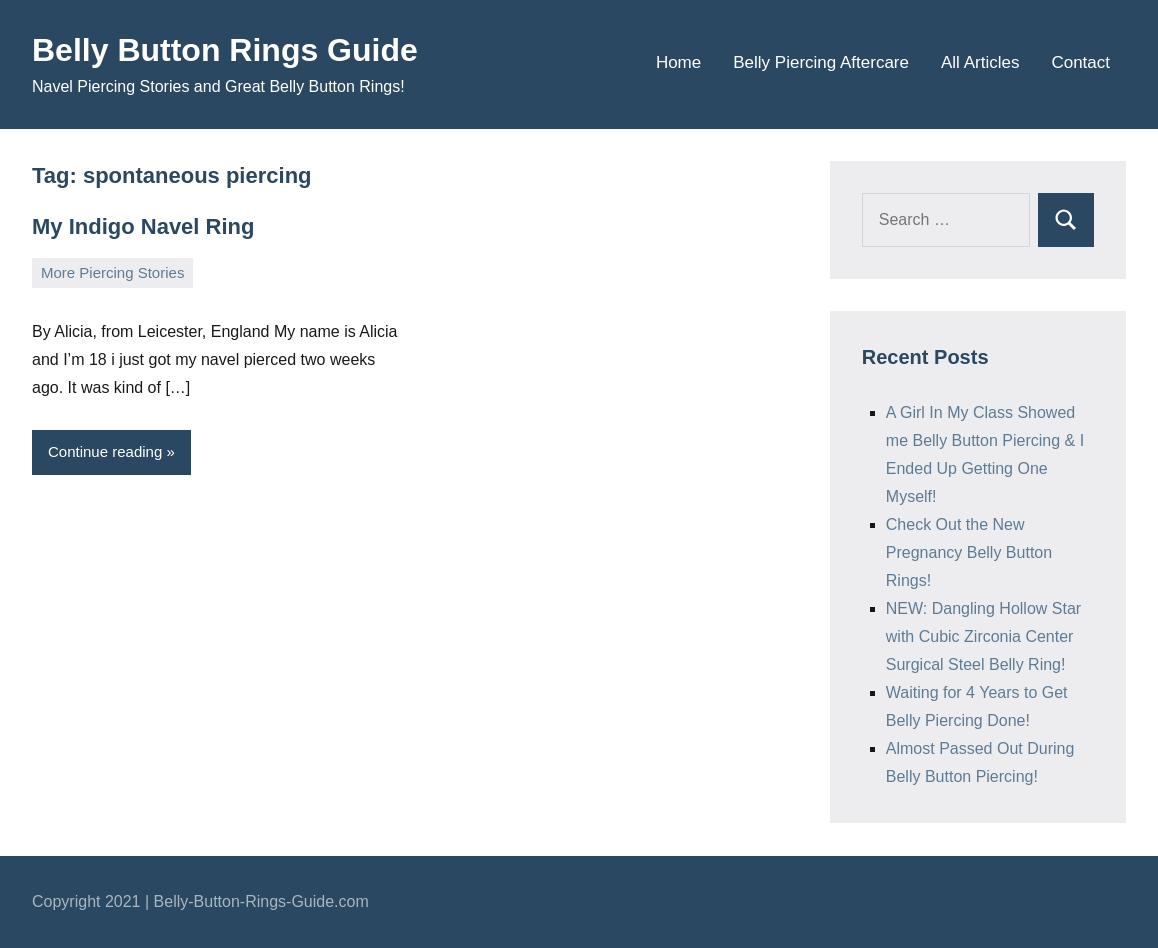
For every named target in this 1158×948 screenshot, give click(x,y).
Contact (1080, 62)
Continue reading (105, 451)
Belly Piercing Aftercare (821, 62)
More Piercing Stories (112, 272)
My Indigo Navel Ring (143, 226)
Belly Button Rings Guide (225, 50)
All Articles (980, 62)
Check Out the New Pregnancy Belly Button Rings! (969, 552)
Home (678, 62)
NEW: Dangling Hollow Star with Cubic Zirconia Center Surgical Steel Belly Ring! (983, 636)
